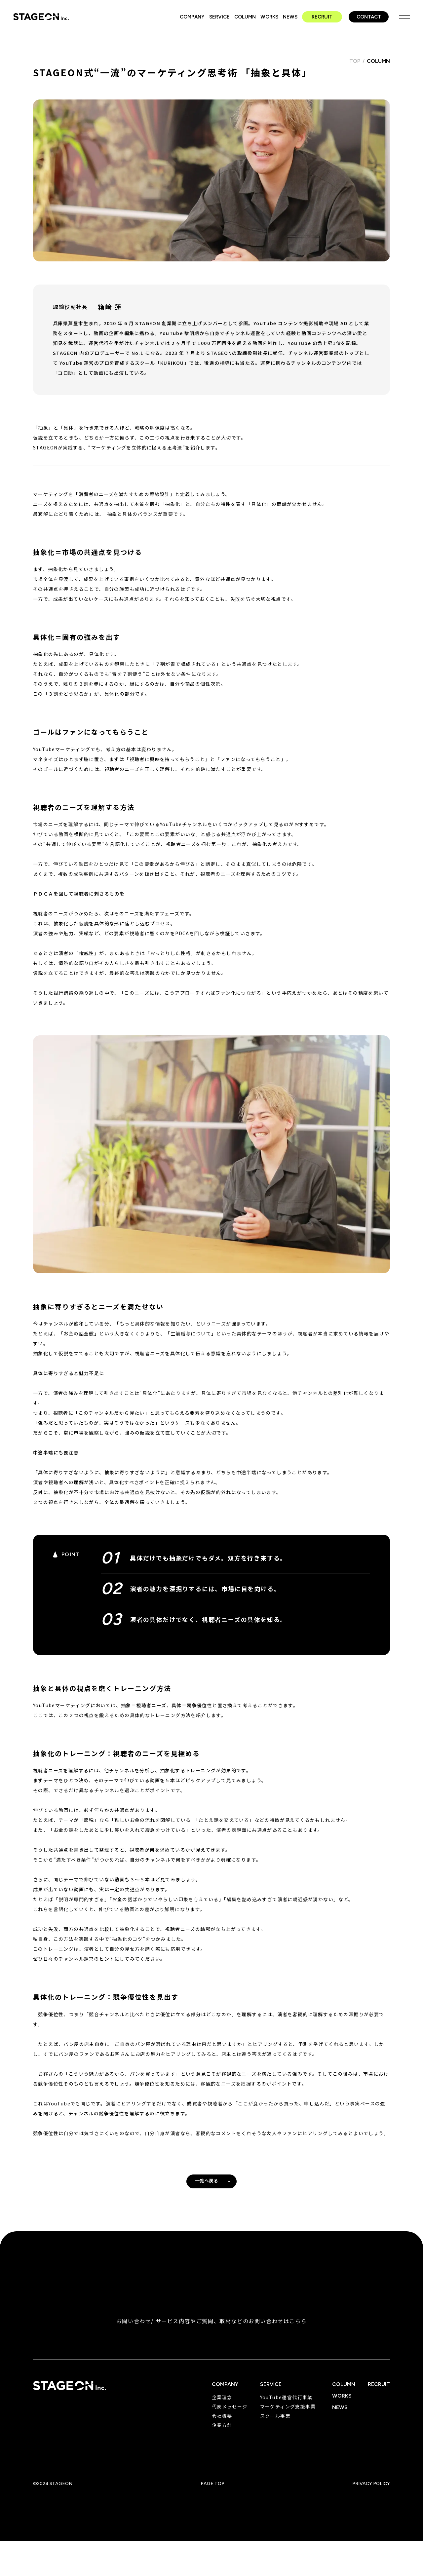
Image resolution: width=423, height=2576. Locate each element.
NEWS (290, 17)
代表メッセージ (230, 2415)
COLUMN (245, 17)
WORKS (269, 17)
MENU (404, 16)
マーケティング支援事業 (288, 2415)
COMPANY (192, 17)
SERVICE (219, 17)
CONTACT (369, 17)
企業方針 (222, 2434)
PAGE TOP (212, 2492)
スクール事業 (275, 2424)
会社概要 (222, 2424)
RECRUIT (322, 17)
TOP (354, 70)
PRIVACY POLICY (371, 2492)
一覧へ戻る (206, 2190)
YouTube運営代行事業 (286, 2406)
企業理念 (222, 2406)
